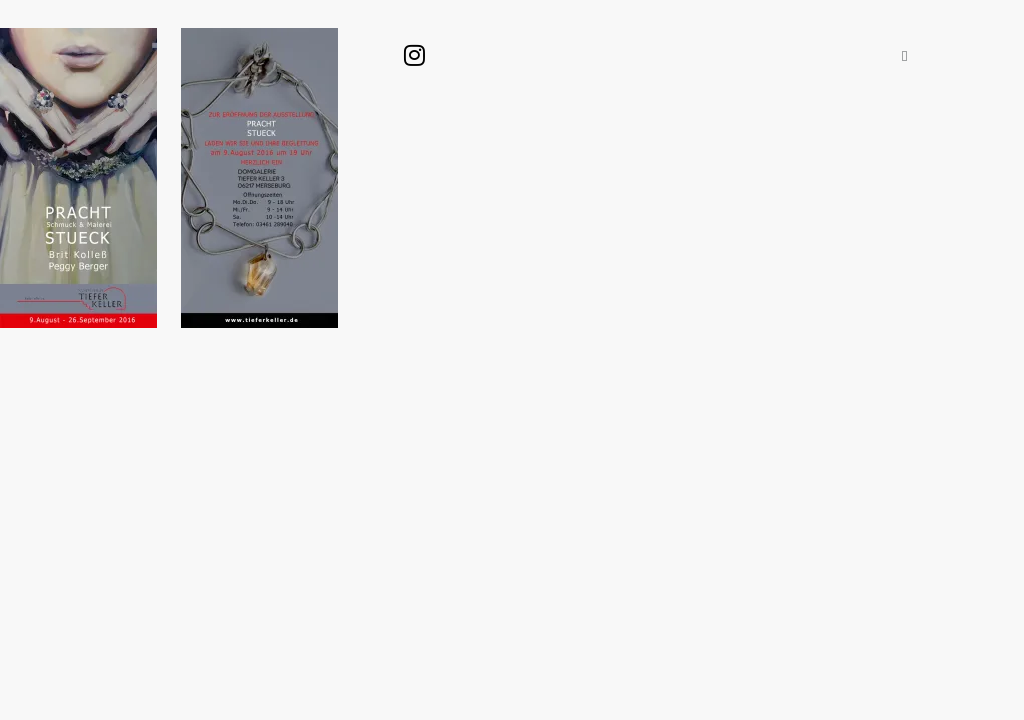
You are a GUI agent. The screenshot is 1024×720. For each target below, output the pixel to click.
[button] (905, 56)
